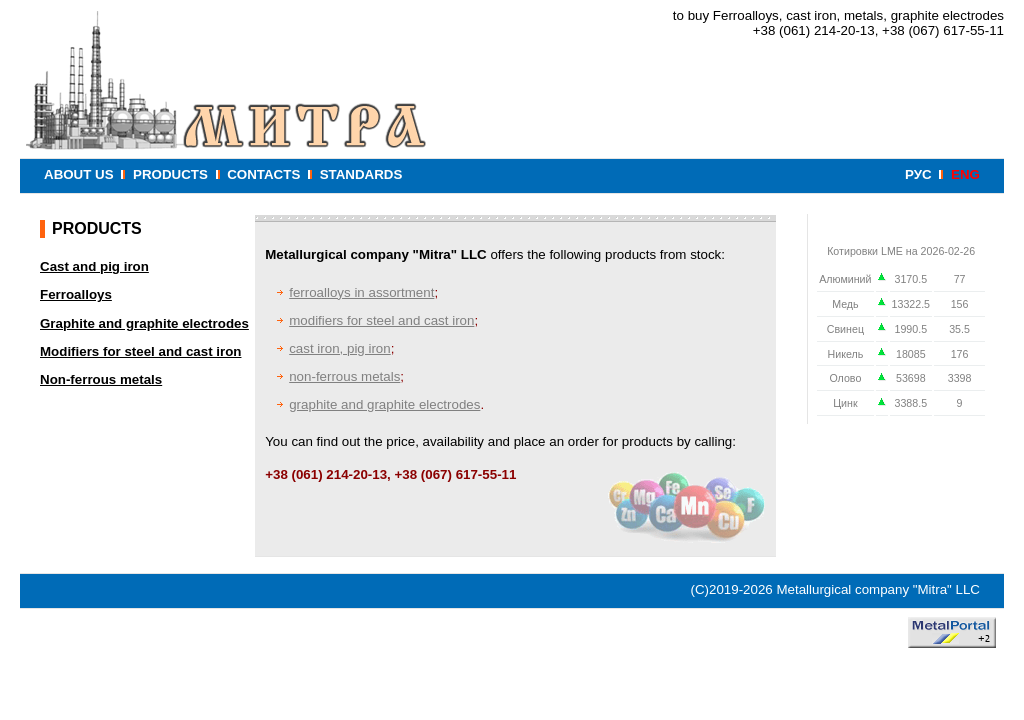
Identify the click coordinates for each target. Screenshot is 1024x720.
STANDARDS (361, 174)
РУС (918, 174)
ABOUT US (79, 174)
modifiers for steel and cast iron (381, 320)
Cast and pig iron (94, 266)
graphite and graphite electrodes (384, 404)
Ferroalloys (76, 294)
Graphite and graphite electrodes (144, 323)
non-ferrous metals (344, 376)
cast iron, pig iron (340, 348)
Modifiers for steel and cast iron (140, 351)
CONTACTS (263, 174)
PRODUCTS (170, 174)
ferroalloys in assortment (361, 292)
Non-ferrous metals (101, 379)
